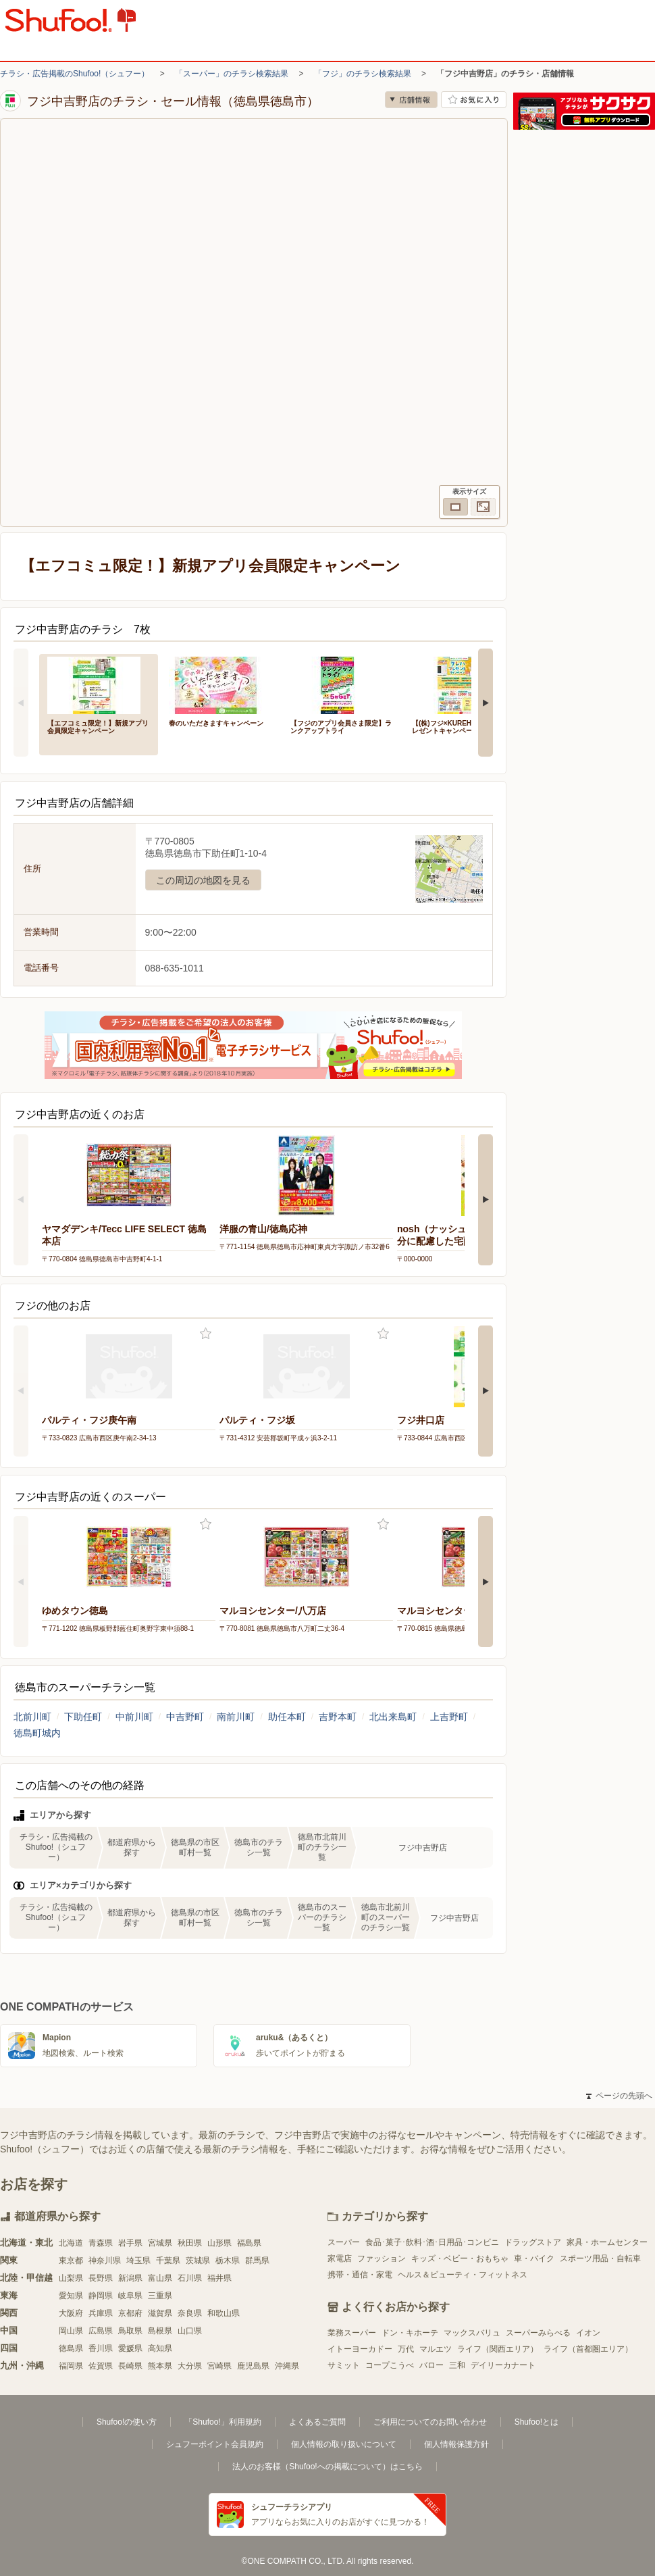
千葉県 (168, 2260)
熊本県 (160, 2366)
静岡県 (100, 2295)
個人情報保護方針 (456, 2444)
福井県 (219, 2278)
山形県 (219, 2243)
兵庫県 (100, 2313)
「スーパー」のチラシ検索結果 (231, 73)
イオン (588, 2333)
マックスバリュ (472, 2333)
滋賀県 (160, 2313)
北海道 (71, 2243)
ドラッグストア (532, 2242)
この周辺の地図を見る (203, 880)
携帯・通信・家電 (360, 2274)
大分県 (190, 2366)
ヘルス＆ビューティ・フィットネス (462, 2274)
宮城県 (160, 2243)
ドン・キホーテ (410, 2333)
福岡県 (71, 2366)
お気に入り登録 (205, 1333)
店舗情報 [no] (411, 99)
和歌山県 (223, 2313)
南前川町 (236, 1716)
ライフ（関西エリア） (497, 2349)
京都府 (130, 2313)
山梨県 (71, 2278)
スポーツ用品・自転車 (600, 2258)
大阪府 (71, 2313)
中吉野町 (185, 1716)
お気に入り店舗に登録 (473, 99)
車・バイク (534, 2258)
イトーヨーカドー (360, 2349)
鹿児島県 (253, 2366)
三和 (457, 2365)
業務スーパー (352, 2333)
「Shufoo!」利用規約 (222, 2422)
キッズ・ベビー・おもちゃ (459, 2258)
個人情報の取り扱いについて (343, 2444)
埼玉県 (138, 2260)
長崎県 (130, 2366)
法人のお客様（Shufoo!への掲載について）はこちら (327, 2466)
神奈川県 (104, 2260)
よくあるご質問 (317, 2422)
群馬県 (257, 2260)
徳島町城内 (37, 1732)
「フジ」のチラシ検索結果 (362, 73)
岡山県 (71, 2330)
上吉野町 (449, 1716)
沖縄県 (287, 2366)
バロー (431, 2365)
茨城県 (198, 2260)
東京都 (71, 2260)
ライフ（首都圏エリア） (588, 2349)
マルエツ (435, 2349)
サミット (344, 2365)
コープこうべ (389, 2365)
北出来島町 (393, 1716)
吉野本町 (338, 1716)
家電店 (340, 2258)
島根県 (160, 2330)
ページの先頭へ (619, 2095)
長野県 (100, 2278)
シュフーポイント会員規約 (214, 2444)
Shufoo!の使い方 (127, 2422)
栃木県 (227, 2260)
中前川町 (134, 1716)
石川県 (190, 2278)
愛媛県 (130, 2348)
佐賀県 (100, 2366)
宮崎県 (219, 2366)
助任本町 (287, 1716)
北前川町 (32, 1716)
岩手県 (130, 2243)
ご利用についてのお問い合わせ (430, 2422)
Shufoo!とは (536, 2422)
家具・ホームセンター (607, 2242)
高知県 (160, 2348)
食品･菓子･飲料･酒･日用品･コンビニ (432, 2242)
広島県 (100, 2330)
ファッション (381, 2258)
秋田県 (190, 2243)
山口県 (190, 2330)
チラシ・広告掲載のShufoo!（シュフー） (74, 73)
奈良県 (190, 2313)
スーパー (344, 2242)
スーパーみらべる (538, 2333)
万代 (406, 2349)
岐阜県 (130, 2295)
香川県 (100, 2348)
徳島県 (71, 2348)
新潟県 (130, 2278)
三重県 (160, 2295)
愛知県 (71, 2295)
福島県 (249, 2243)
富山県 (160, 2278)
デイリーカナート (503, 2365)
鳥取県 (130, 2330)
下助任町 (83, 1716)
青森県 (100, 2243)
